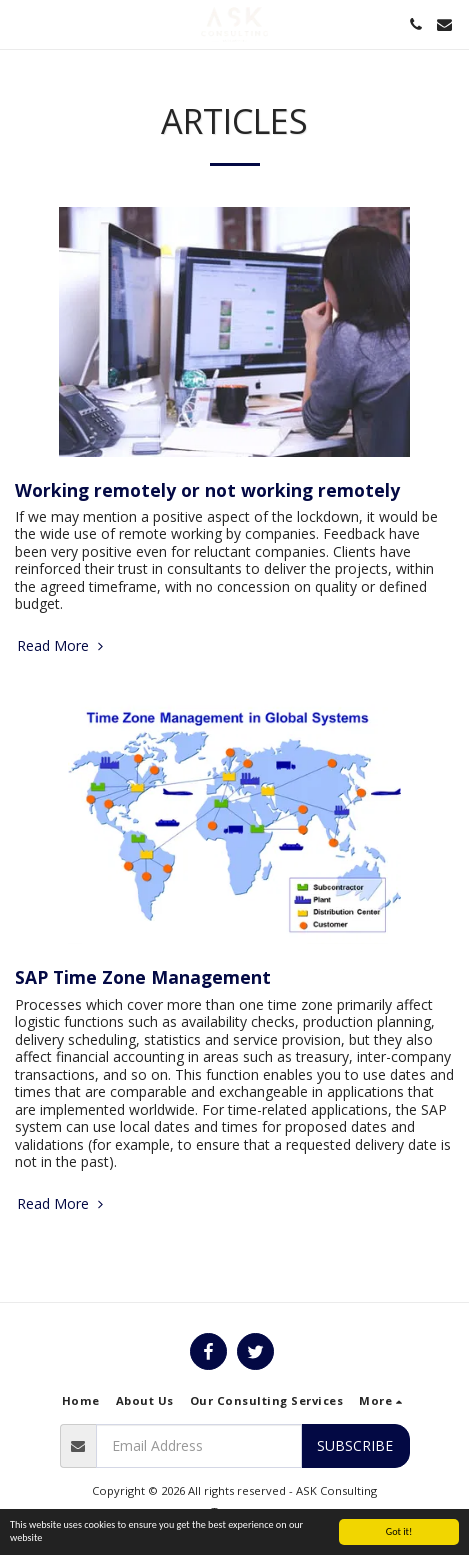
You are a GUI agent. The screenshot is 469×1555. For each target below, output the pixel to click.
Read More (62, 646)
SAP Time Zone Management (143, 977)
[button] (22, 23)
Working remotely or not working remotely (207, 490)
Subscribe (355, 1445)
